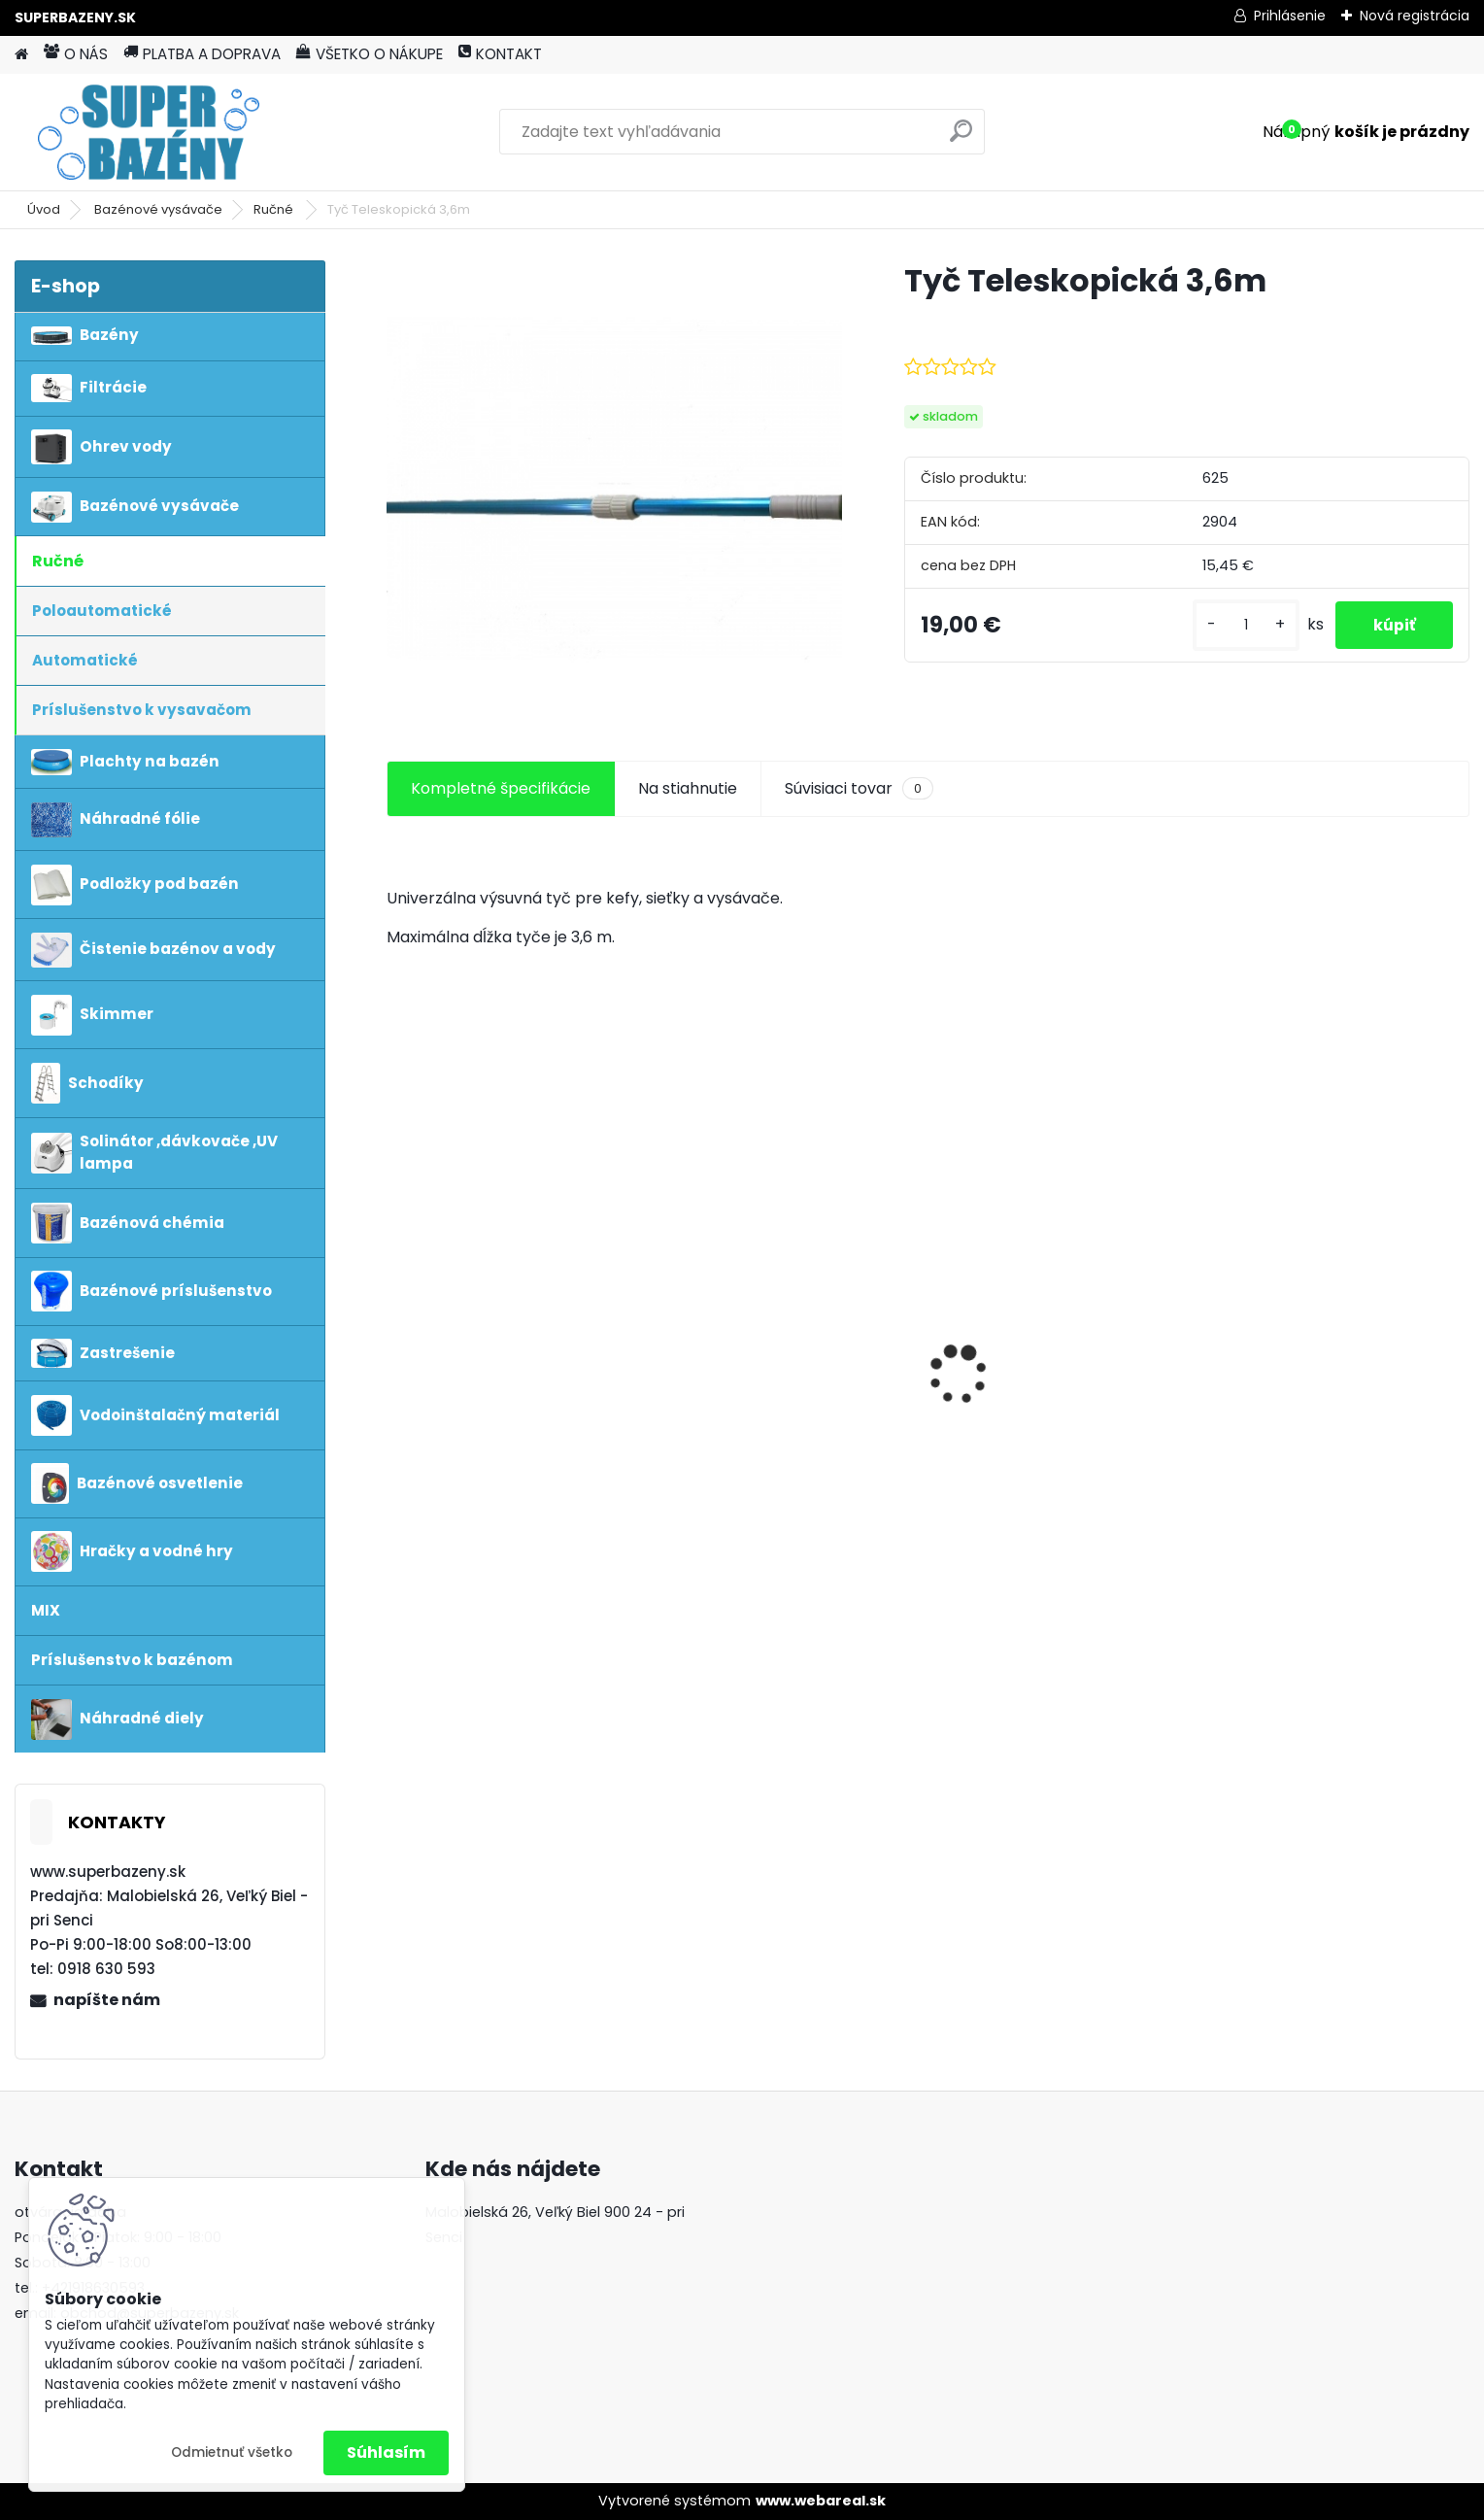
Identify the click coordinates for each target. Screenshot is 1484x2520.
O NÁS (76, 54)
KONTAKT (500, 54)
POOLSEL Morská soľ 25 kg (771, 1468)
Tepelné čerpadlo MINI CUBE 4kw (504, 1302)
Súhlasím (386, 2452)
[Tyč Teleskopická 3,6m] (615, 488)
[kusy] (1243, 625)
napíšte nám (106, 2000)
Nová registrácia (1414, 15)
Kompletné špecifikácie (500, 788)
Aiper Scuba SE (1279, 1326)
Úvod (43, 209)
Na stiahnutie (687, 788)
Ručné (274, 209)
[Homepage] (21, 55)
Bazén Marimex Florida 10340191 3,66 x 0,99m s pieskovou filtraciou (1035, 1321)
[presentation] (396, 1340)
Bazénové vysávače (158, 209)
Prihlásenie (1290, 15)
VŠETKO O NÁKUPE (369, 54)
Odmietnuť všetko (231, 2452)
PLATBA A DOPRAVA (202, 54)
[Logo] (148, 132)
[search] (961, 138)
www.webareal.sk (821, 2500)
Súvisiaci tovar (859, 788)
